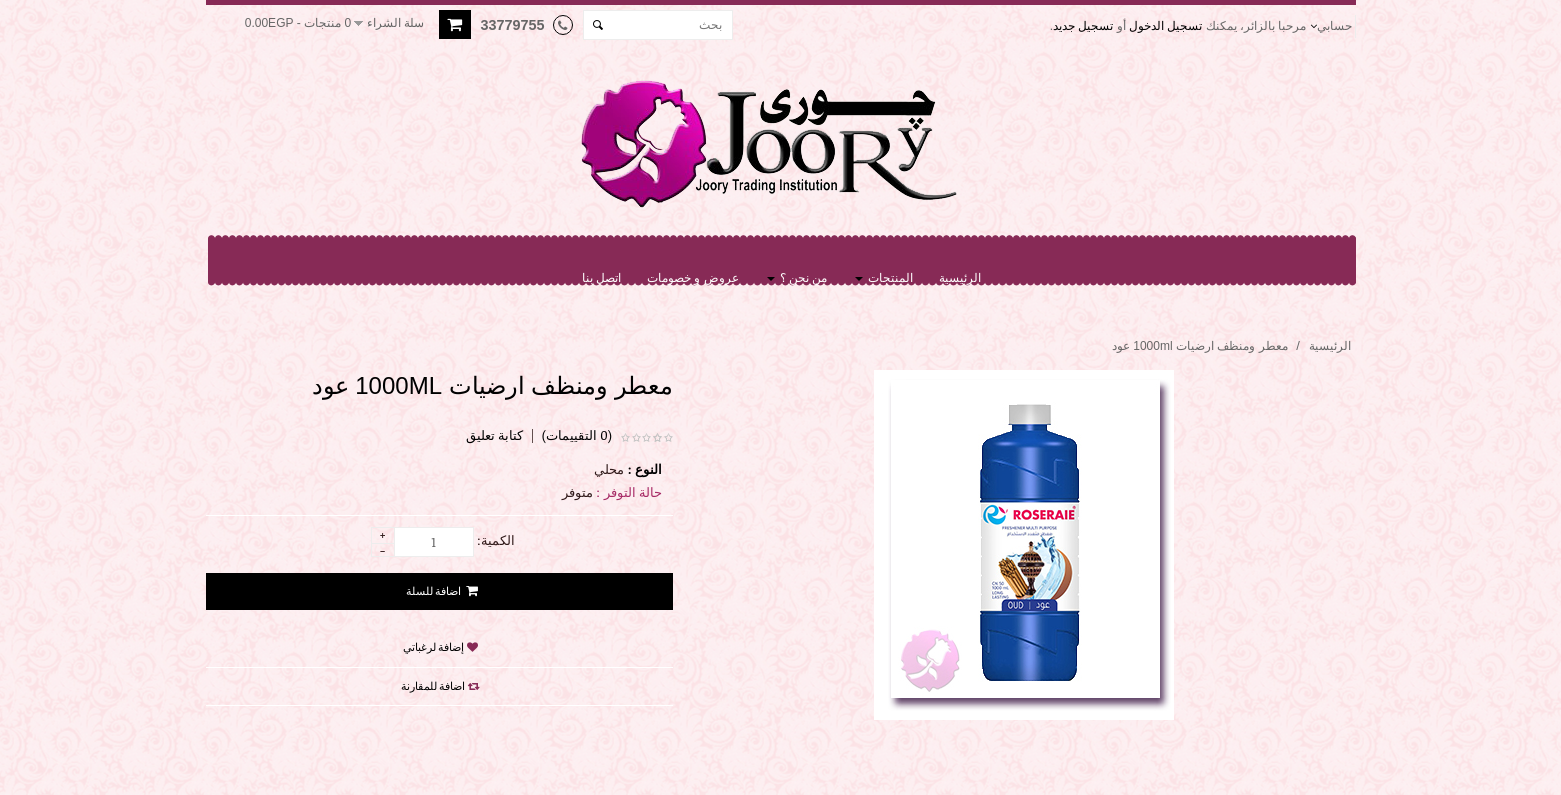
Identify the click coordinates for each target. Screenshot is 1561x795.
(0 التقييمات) (577, 435)
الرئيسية (1330, 346)
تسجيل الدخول (1165, 26)
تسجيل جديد (1083, 26)
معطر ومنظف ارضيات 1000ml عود (1200, 346)
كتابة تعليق (495, 435)
